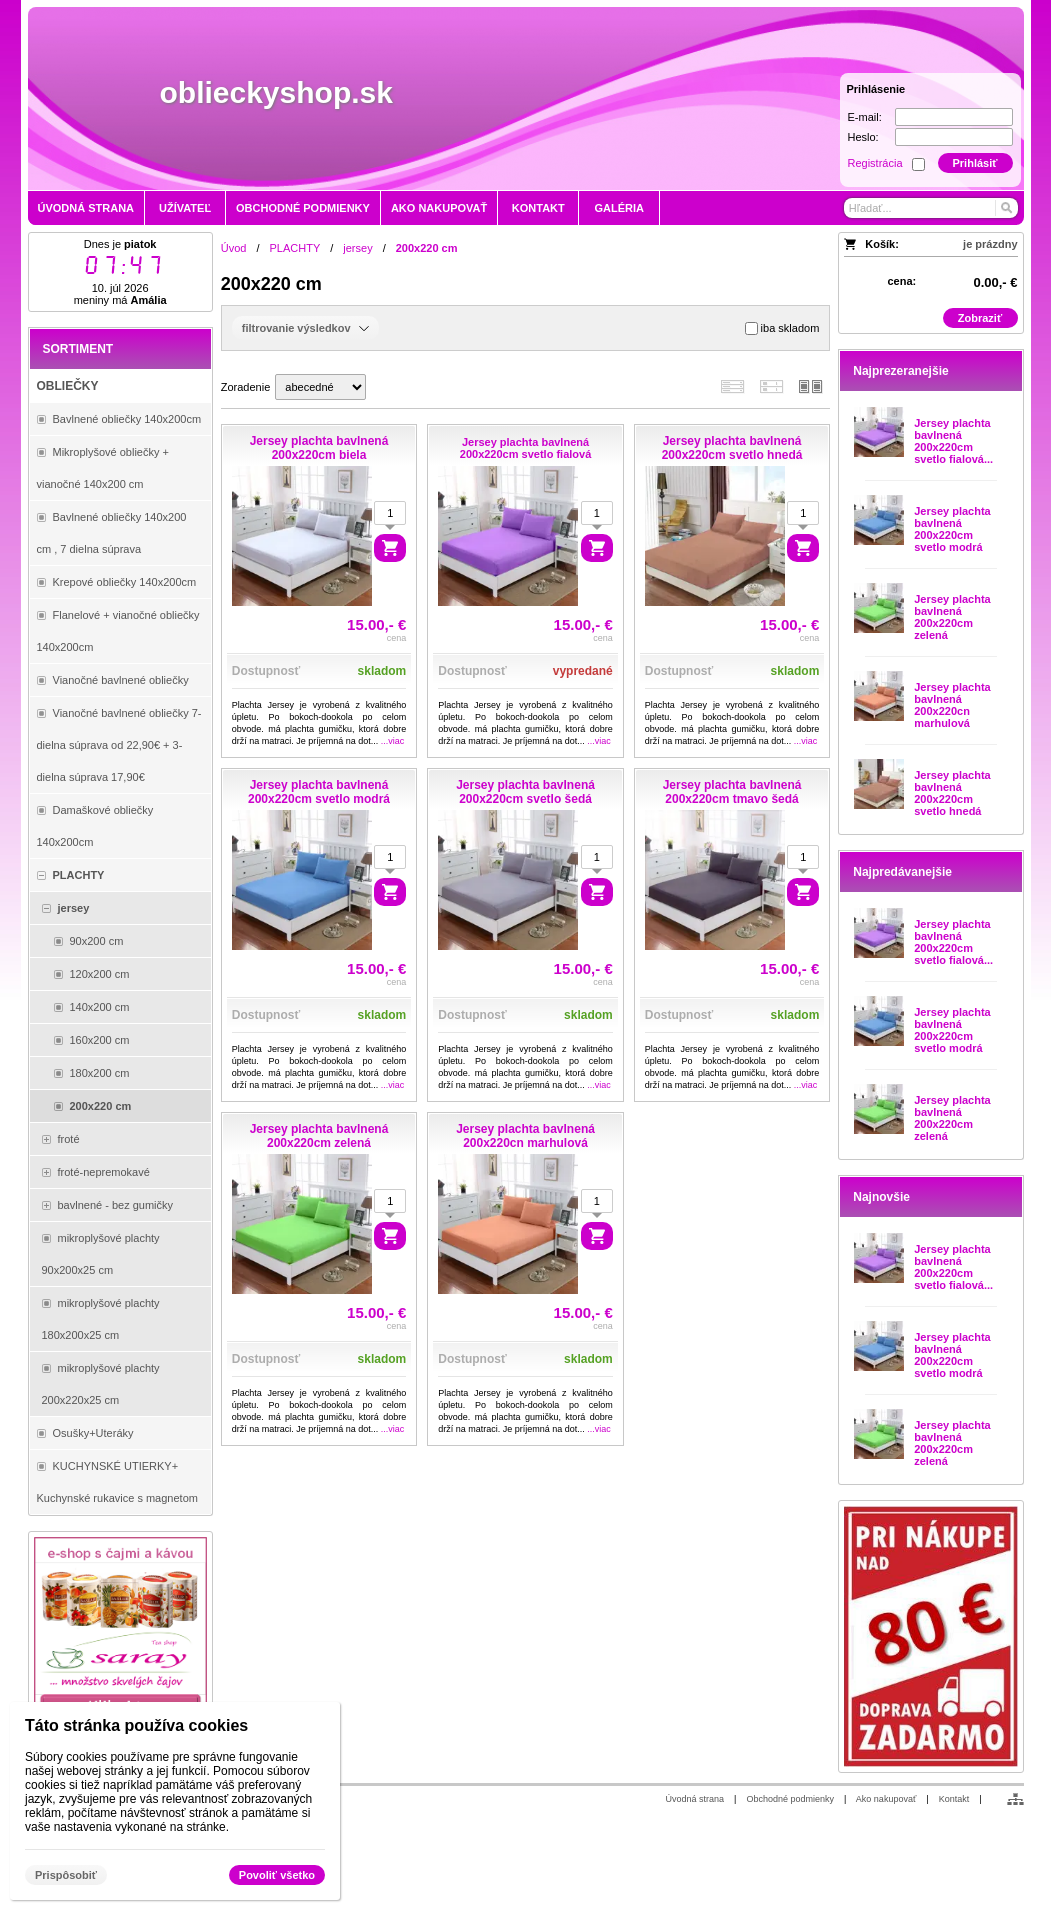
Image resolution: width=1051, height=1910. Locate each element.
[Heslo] (954, 137)
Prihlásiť (974, 163)
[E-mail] (954, 117)
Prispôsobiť (66, 1875)
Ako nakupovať (886, 1799)
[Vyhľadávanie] (931, 208)
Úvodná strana (695, 1799)
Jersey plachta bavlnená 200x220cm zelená (952, 617)
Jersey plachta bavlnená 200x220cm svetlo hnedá (952, 793)
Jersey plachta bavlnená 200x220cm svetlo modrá (952, 529)
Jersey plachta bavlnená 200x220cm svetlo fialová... (953, 441)
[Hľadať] (1005, 208)
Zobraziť (980, 318)
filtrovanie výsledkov (305, 328)
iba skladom (782, 328)
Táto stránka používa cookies (136, 1725)
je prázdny (990, 244)
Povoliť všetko (277, 1875)
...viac (393, 741)
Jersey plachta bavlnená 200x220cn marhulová (952, 705)
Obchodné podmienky (790, 1799)
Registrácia (875, 163)
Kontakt (954, 1799)
